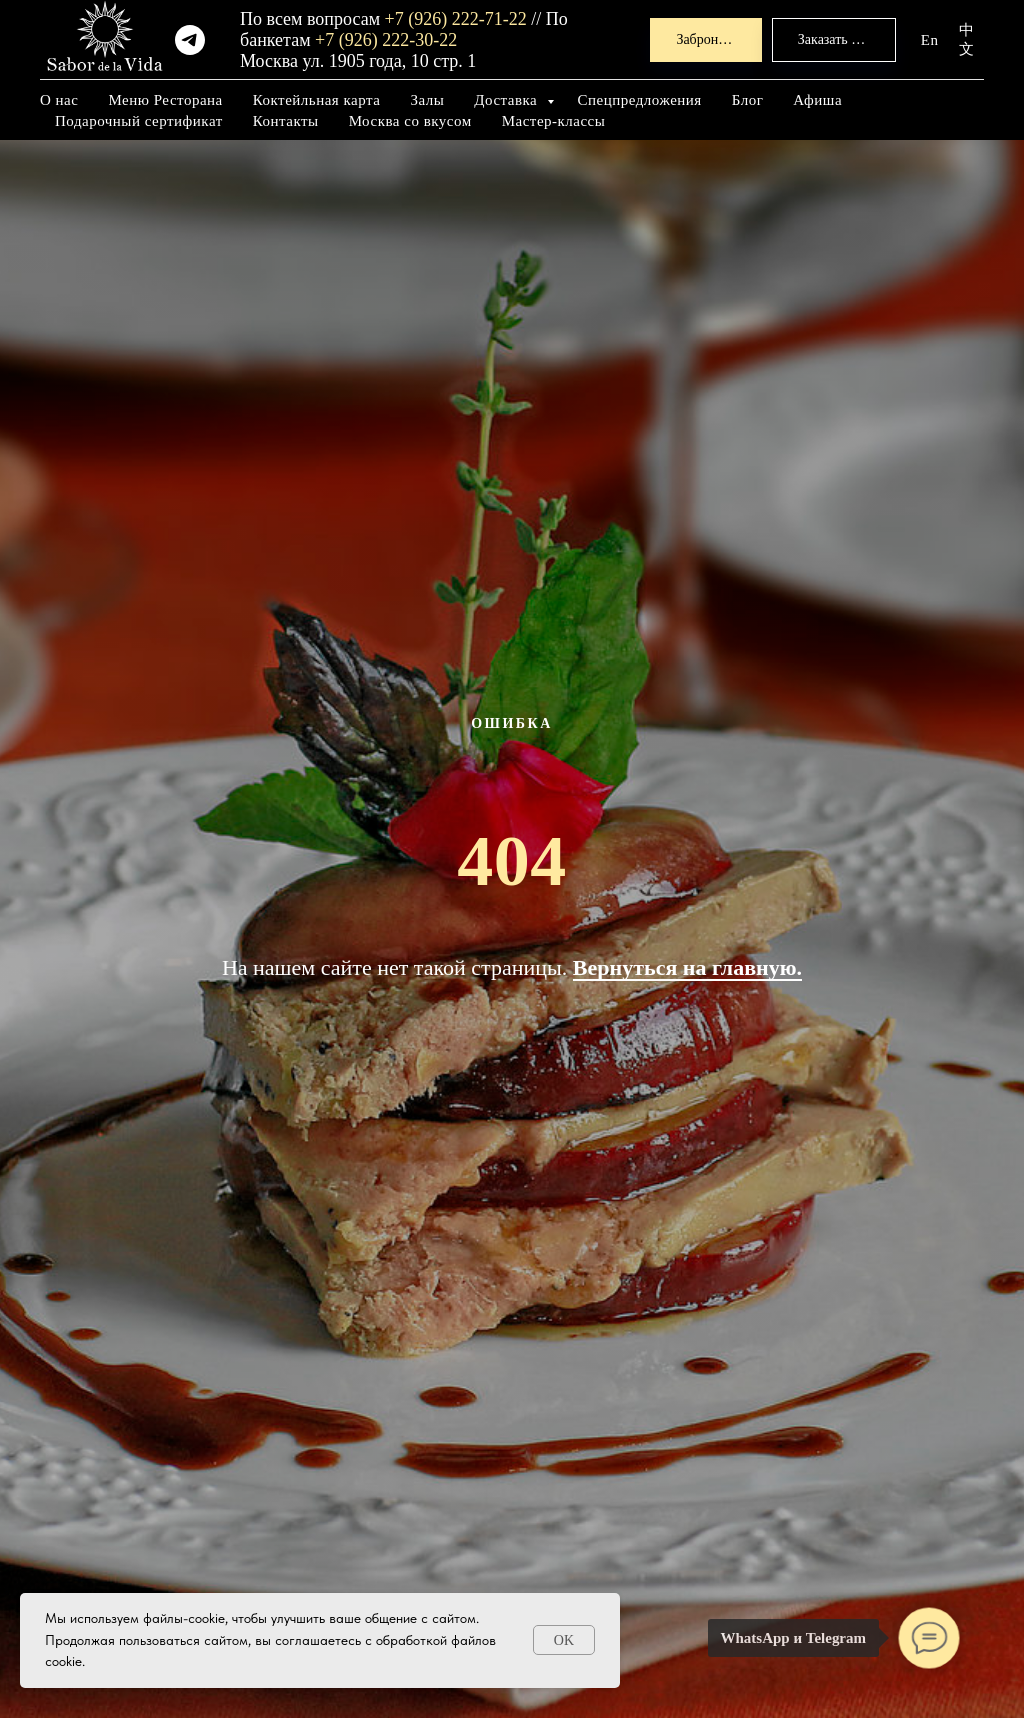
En (930, 40)
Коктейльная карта (317, 100)
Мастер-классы (554, 121)
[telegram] (190, 40)
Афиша (817, 100)
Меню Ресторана (165, 100)
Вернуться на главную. (687, 967)
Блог (748, 100)
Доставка (507, 100)
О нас (59, 100)
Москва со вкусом (410, 121)
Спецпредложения (640, 100)
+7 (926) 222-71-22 (456, 19)
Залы (427, 100)
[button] (705, 40)
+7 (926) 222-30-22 (386, 40)
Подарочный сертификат (139, 121)
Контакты (286, 121)
